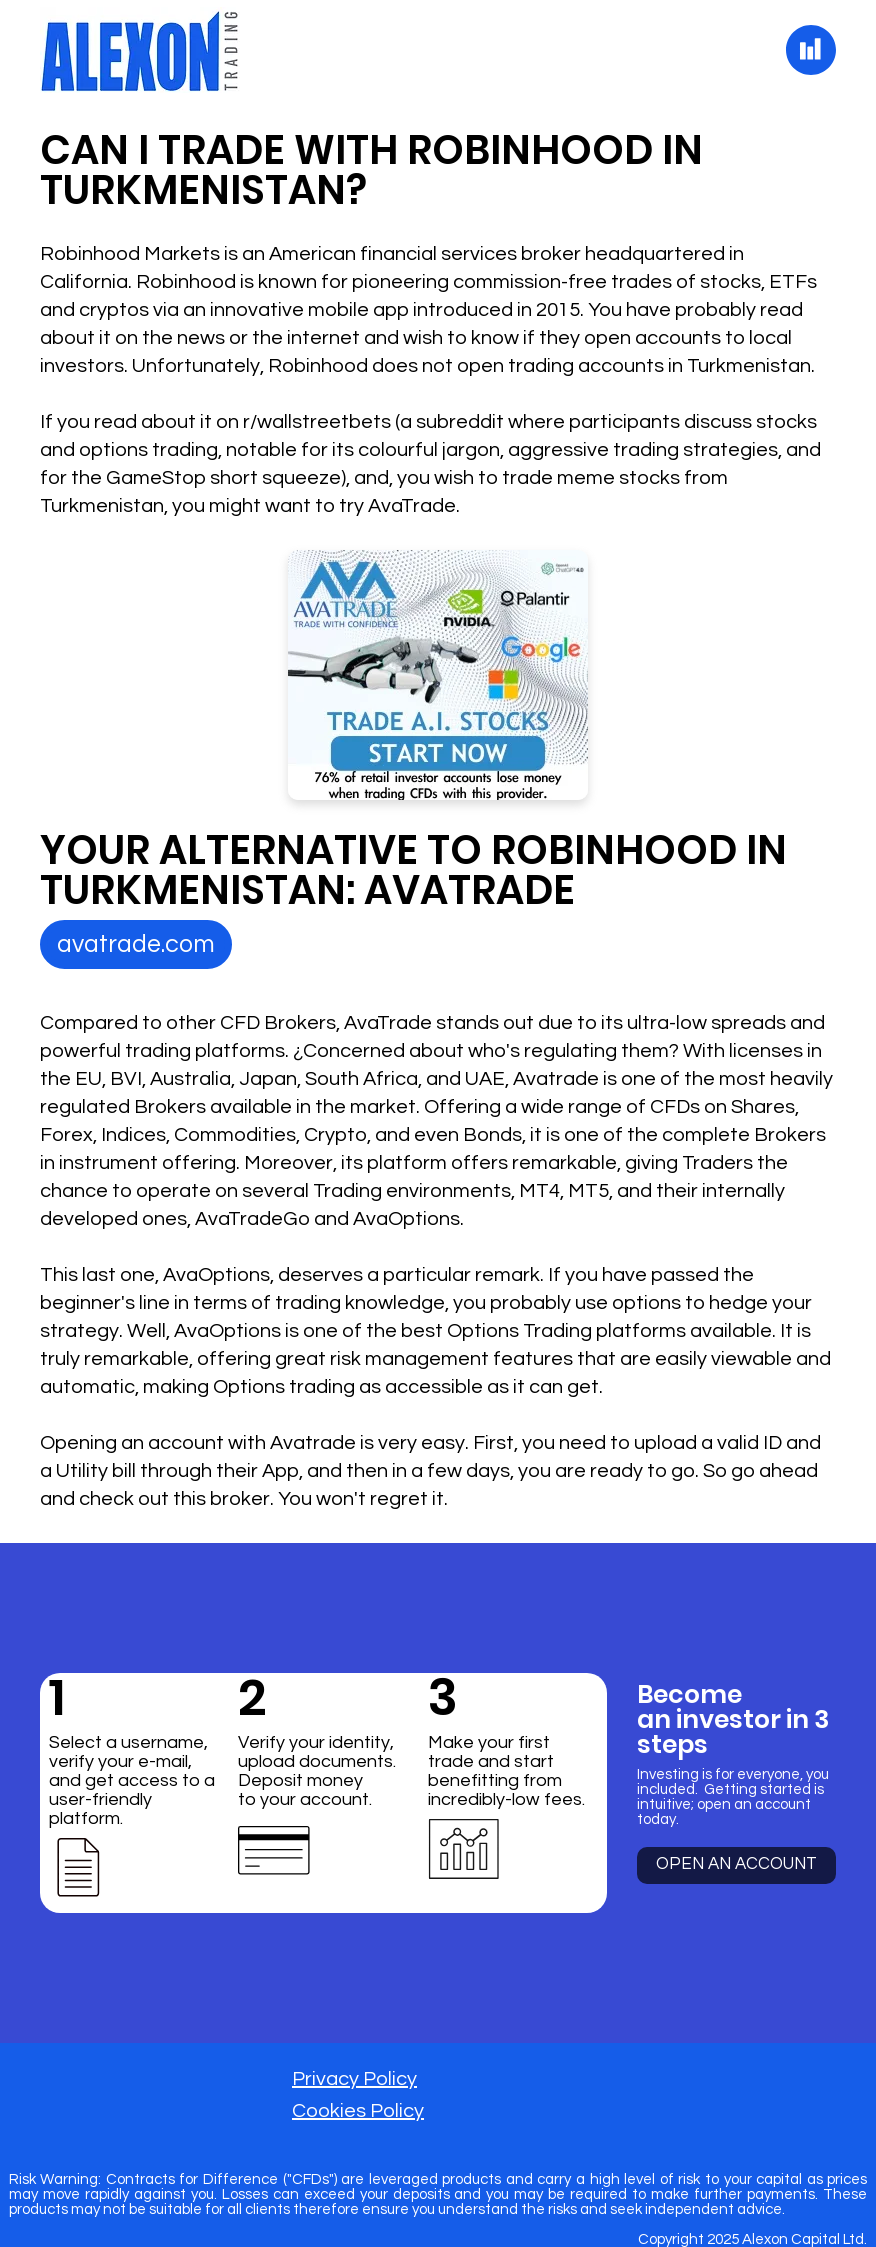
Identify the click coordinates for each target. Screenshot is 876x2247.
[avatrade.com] (136, 944)
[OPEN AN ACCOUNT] (736, 1865)
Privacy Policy (354, 2079)
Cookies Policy (358, 2111)
